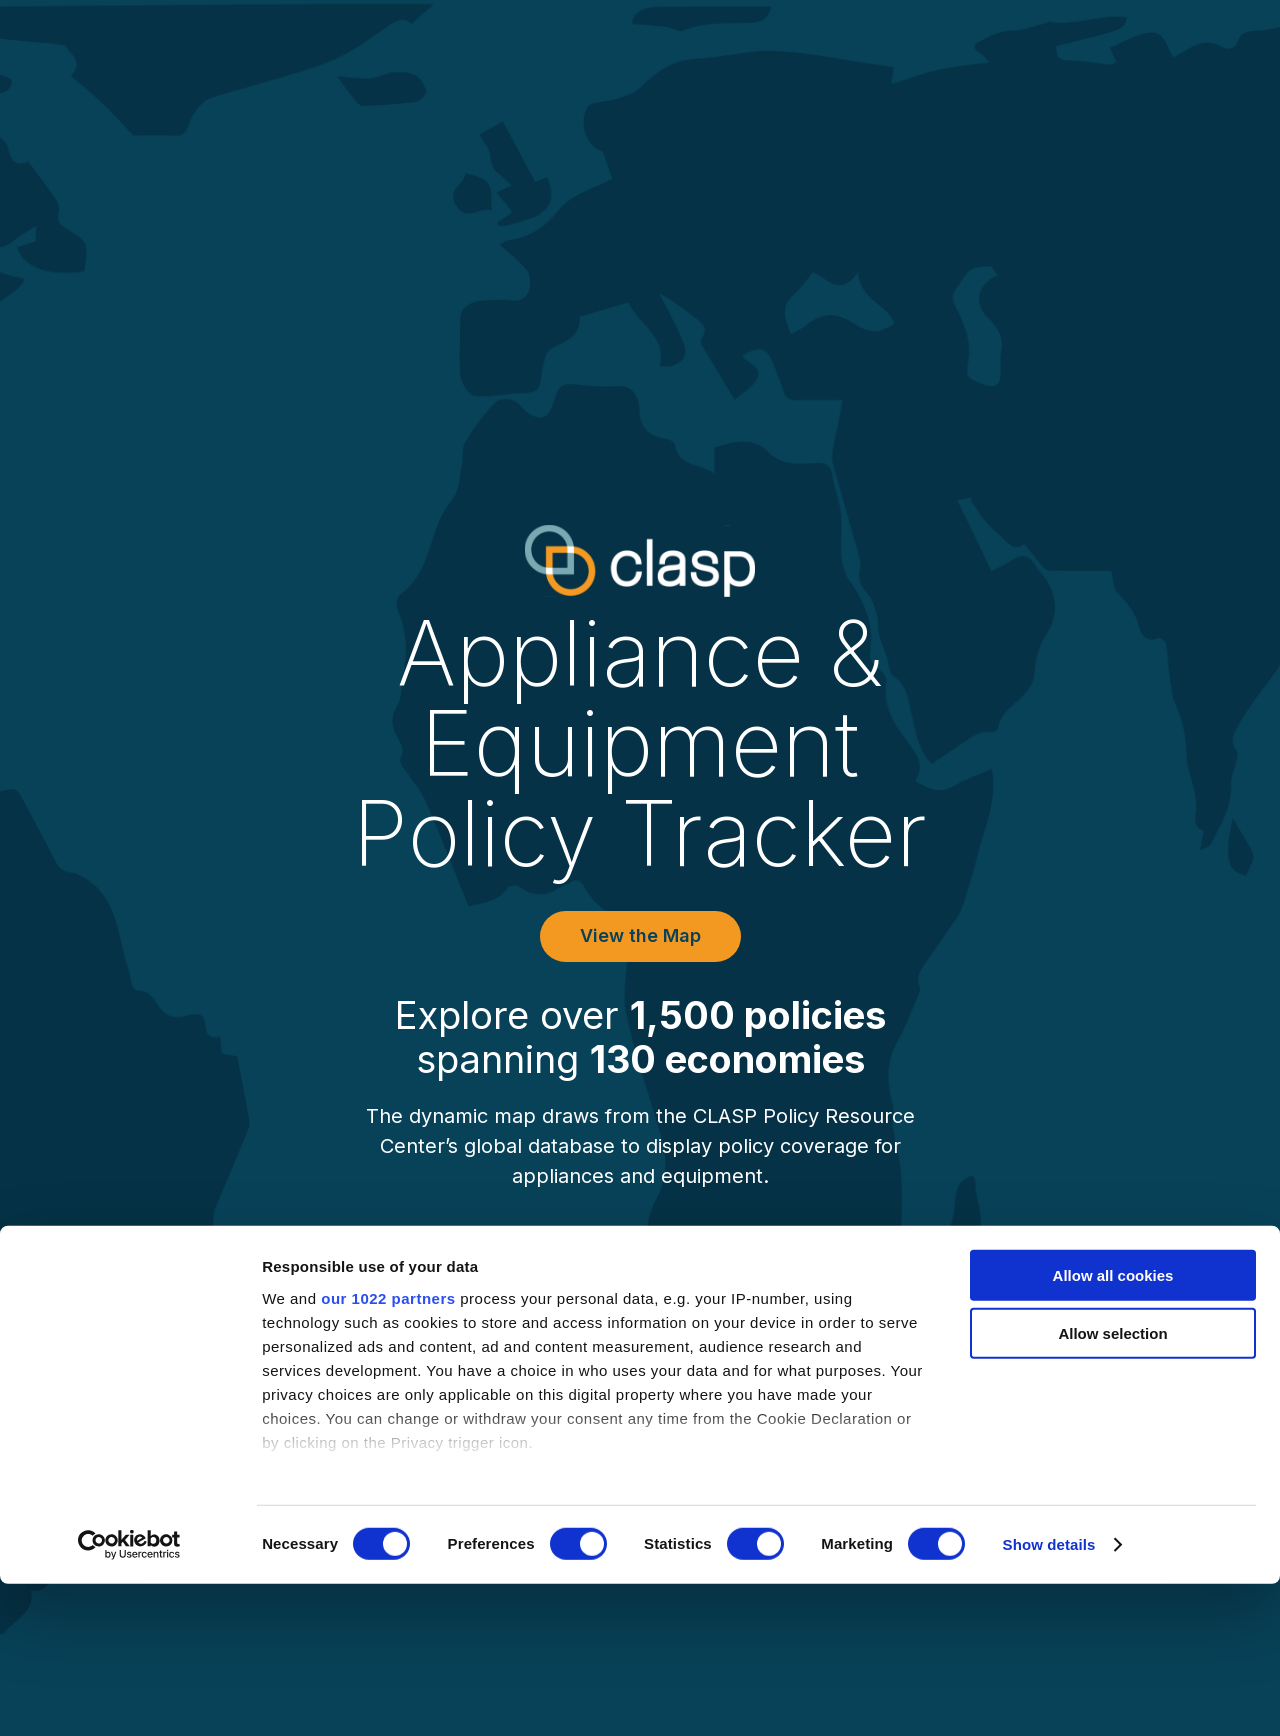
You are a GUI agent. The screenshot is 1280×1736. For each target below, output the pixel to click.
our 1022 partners (388, 1450)
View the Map (640, 935)
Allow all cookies (1113, 1427)
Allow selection (1112, 1485)
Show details (1049, 1696)
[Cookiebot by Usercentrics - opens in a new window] (129, 1697)
